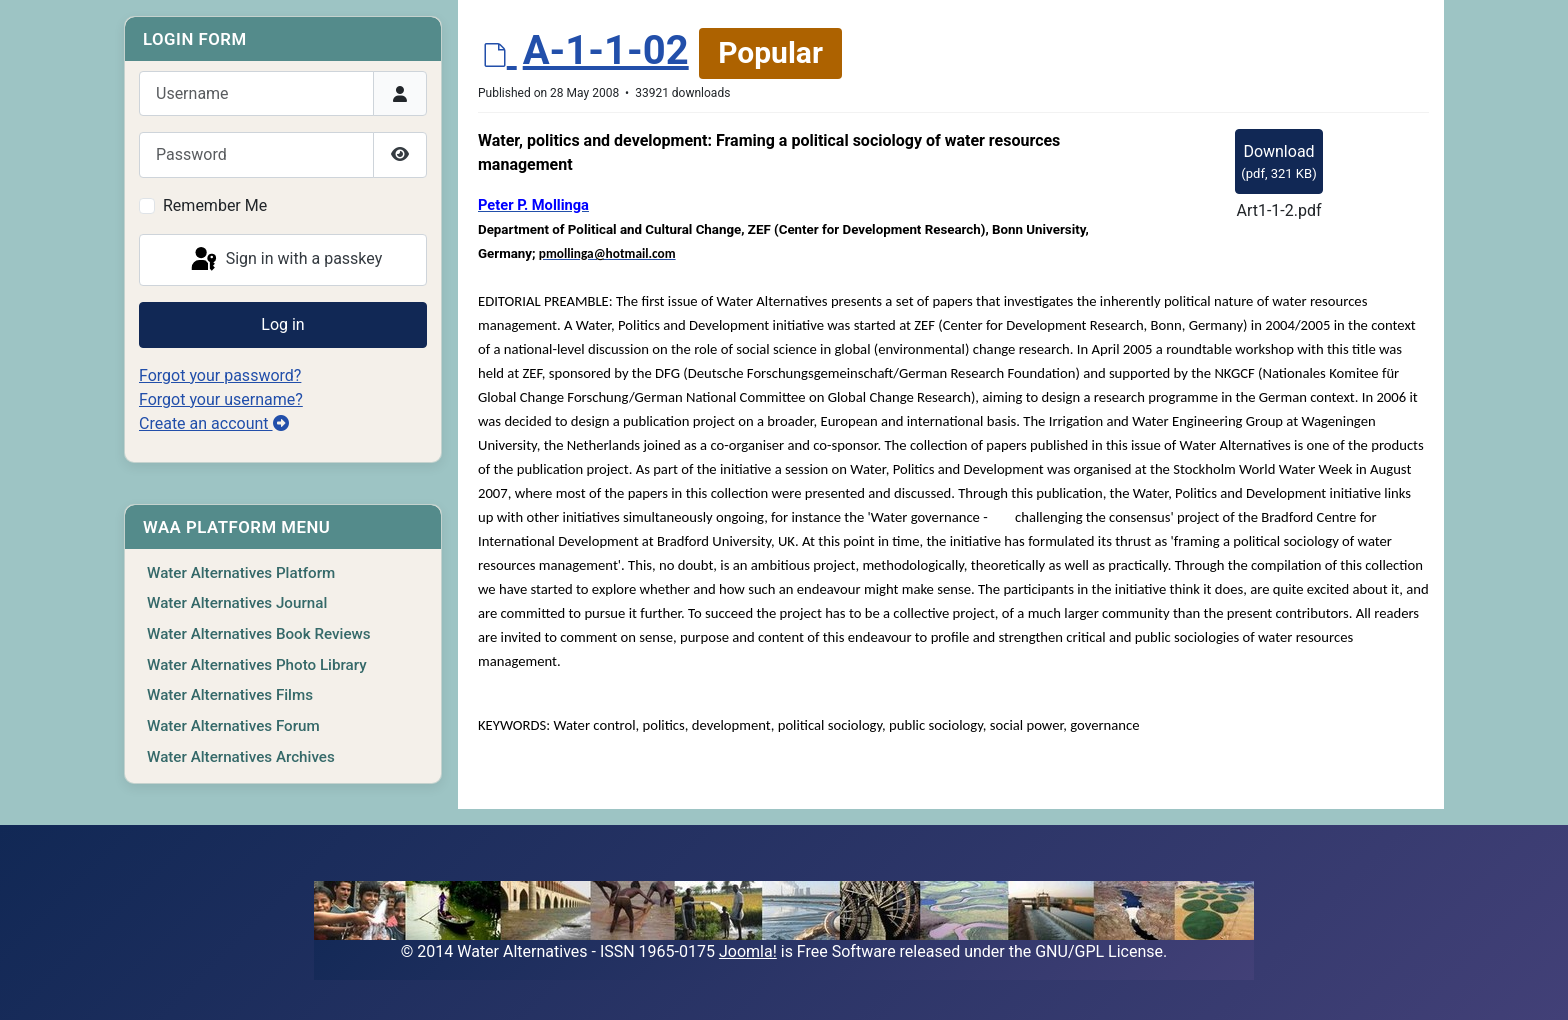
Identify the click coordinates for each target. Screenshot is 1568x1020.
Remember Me (215, 205)
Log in (282, 324)
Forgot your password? (220, 375)
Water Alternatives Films (230, 695)
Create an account (214, 423)
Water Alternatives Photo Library (257, 665)
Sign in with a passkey (285, 260)
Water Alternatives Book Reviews (259, 634)
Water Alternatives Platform (241, 573)
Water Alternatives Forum (233, 726)
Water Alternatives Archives (241, 757)
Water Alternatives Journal (237, 603)
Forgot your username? (221, 399)
